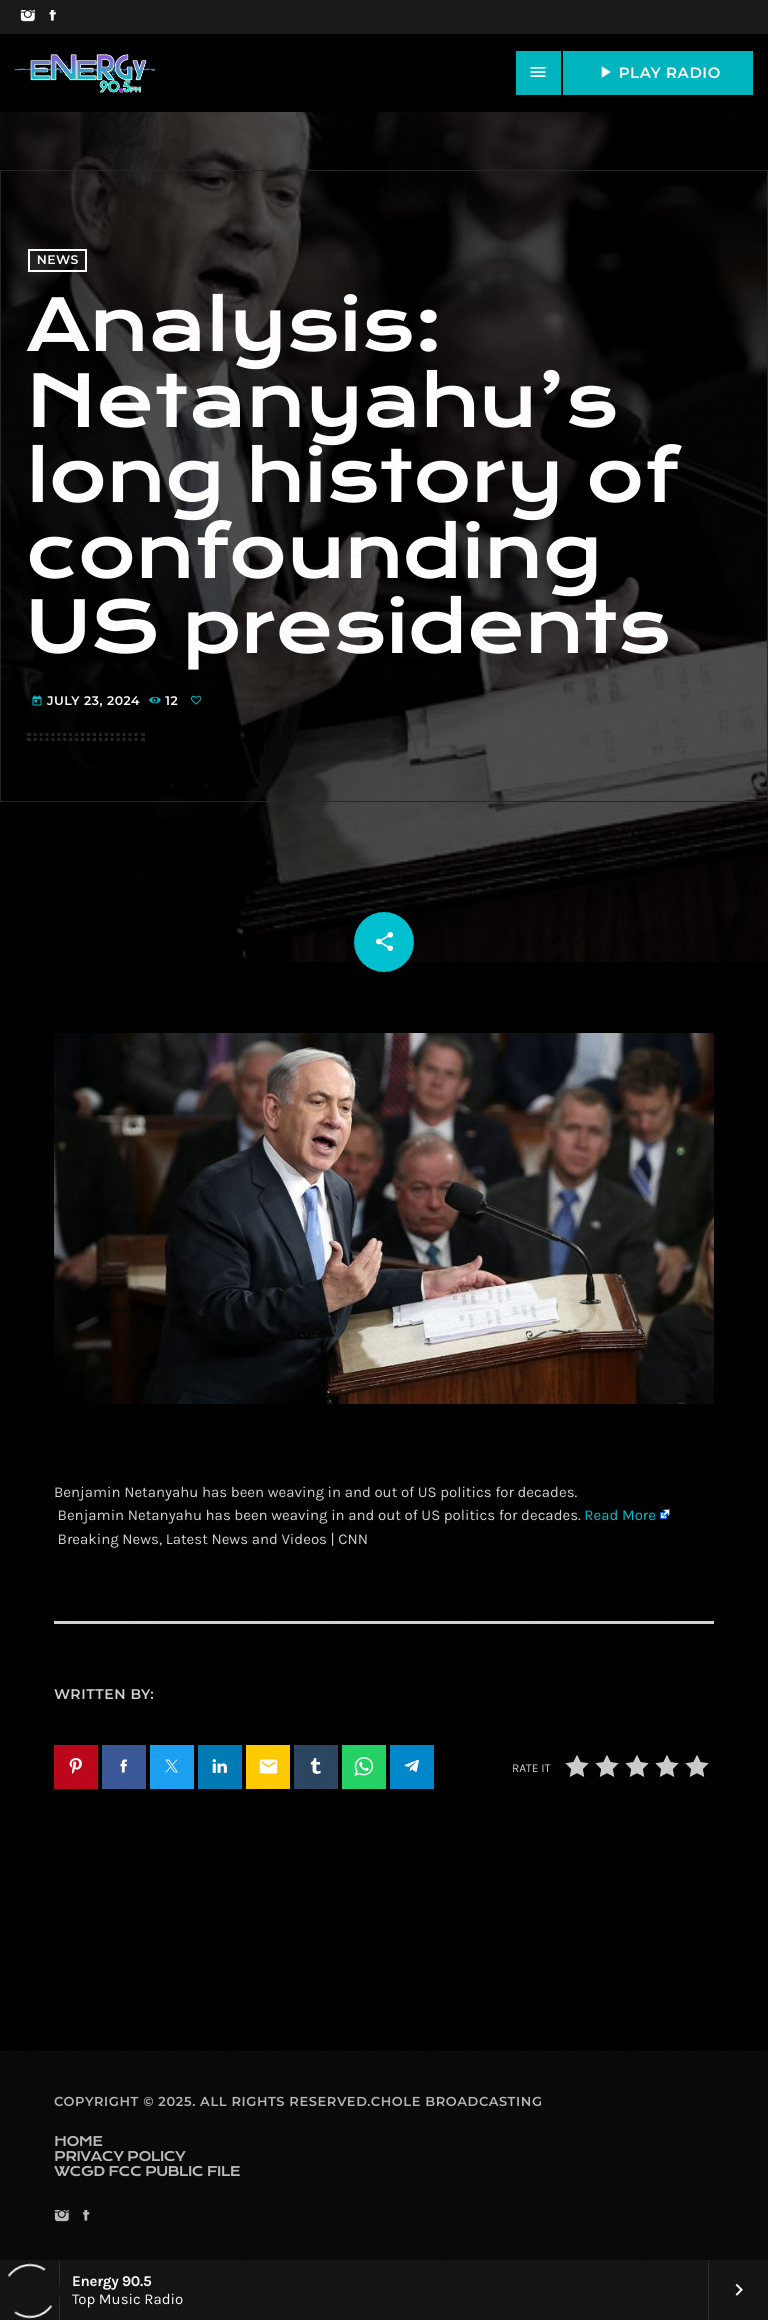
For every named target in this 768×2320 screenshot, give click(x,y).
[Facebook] (52, 17)
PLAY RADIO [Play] (658, 72)
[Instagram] (27, 17)
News (58, 260)
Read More (620, 1515)
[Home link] (85, 73)
